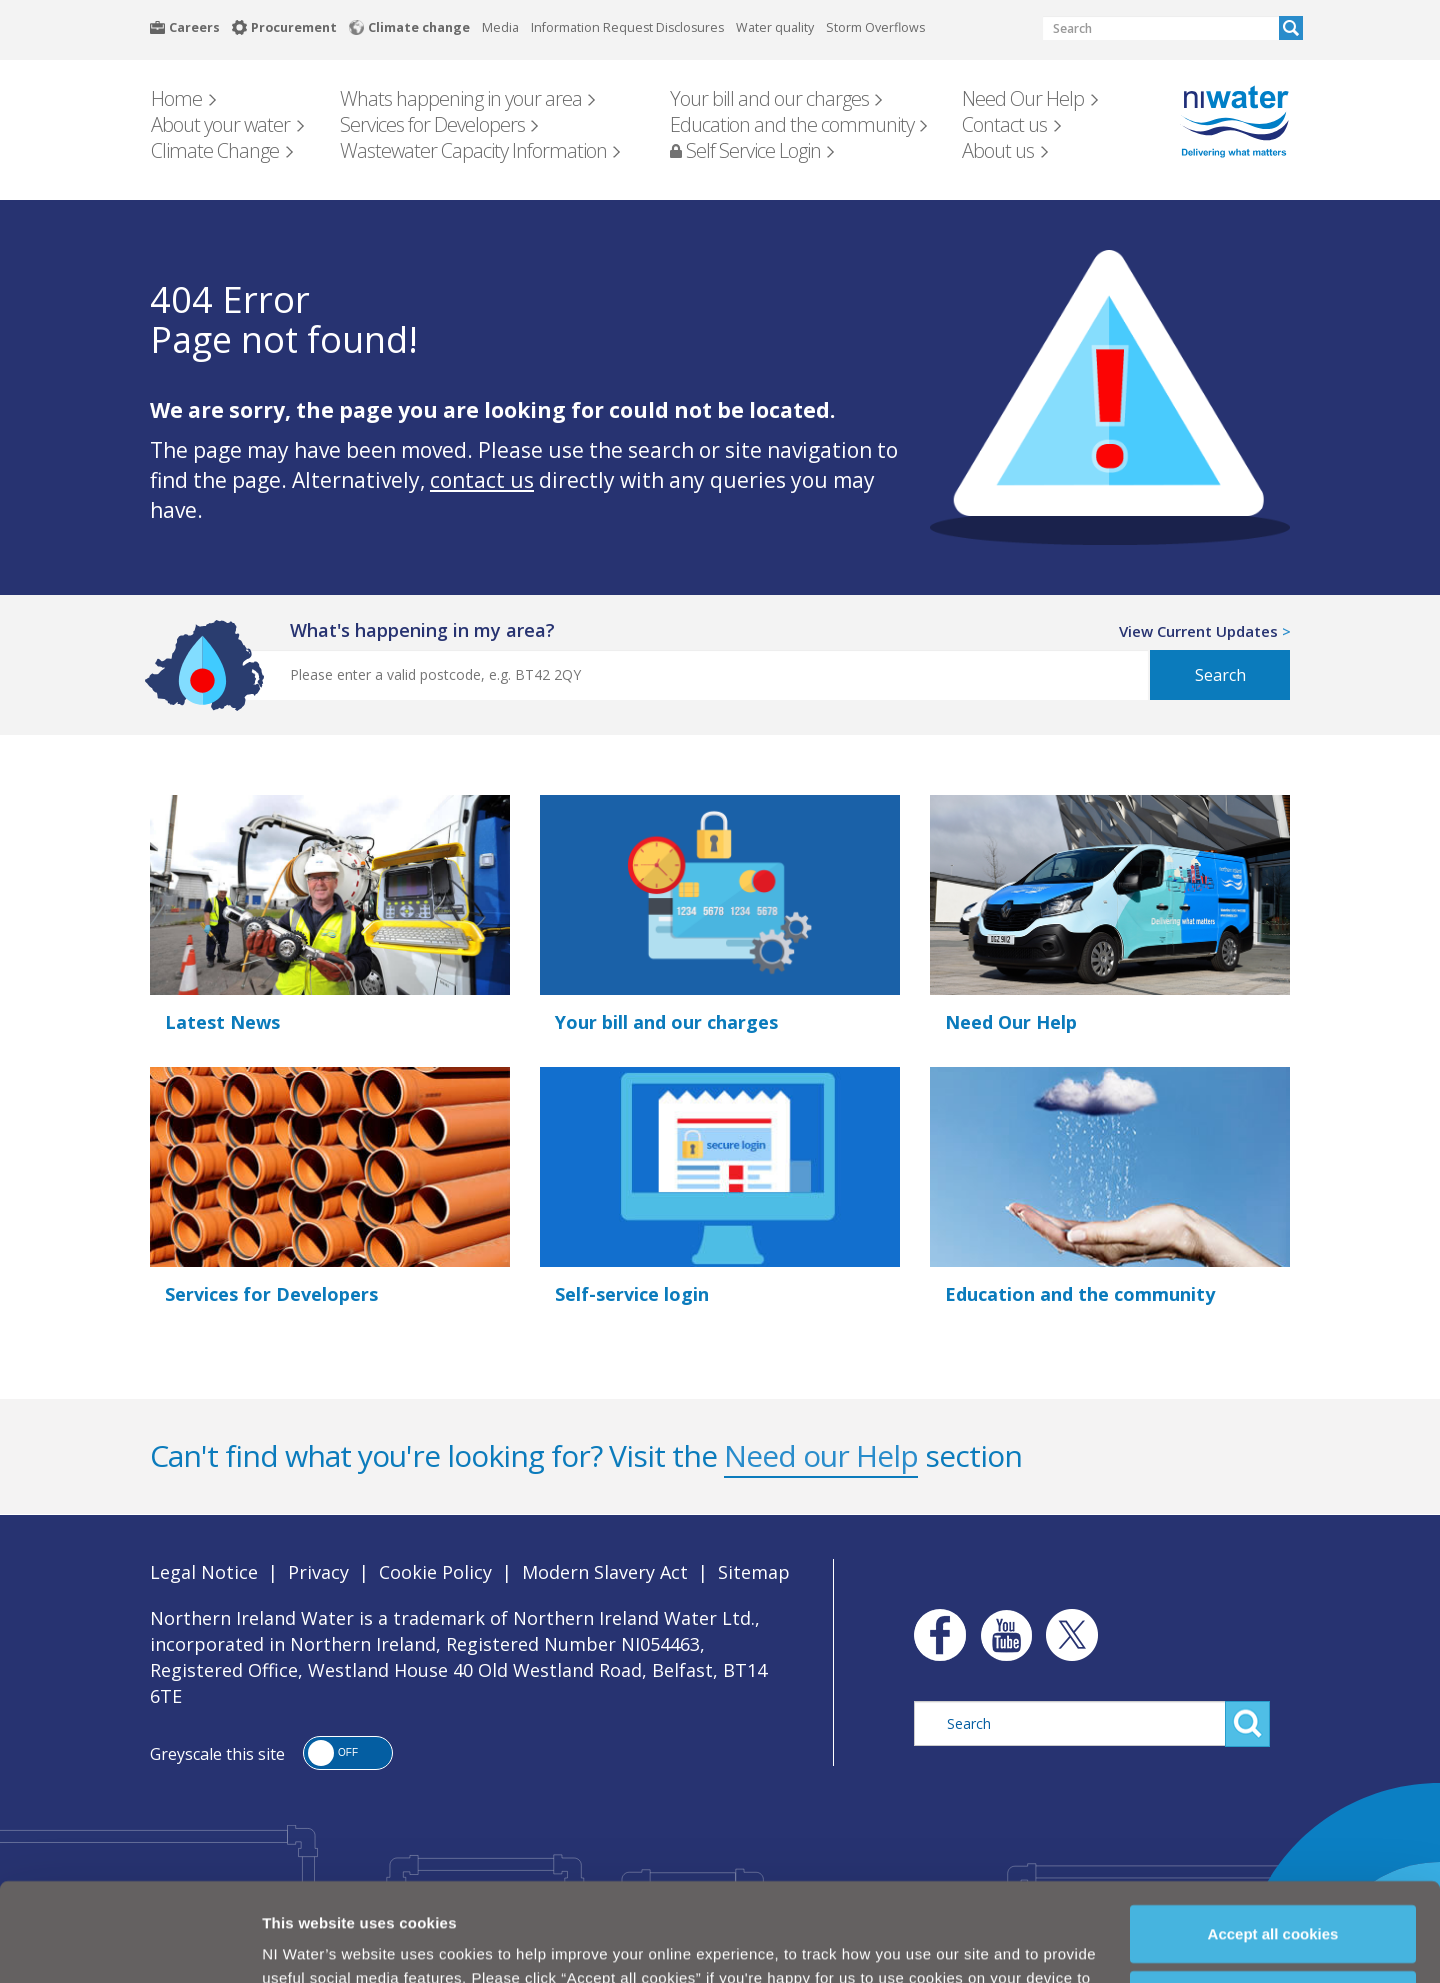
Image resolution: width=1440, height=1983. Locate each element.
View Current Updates (1198, 631)
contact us (482, 480)
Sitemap (754, 1572)
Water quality (775, 27)
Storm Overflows (875, 27)
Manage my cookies (1274, 1914)
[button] (348, 1753)
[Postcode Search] (674, 675)
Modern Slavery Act (605, 1572)
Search (1291, 28)
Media (500, 27)
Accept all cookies (1273, 1848)
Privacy (318, 1572)
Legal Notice (204, 1572)
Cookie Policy (599, 1940)
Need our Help (821, 1455)
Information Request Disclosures (627, 27)
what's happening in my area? (422, 630)
